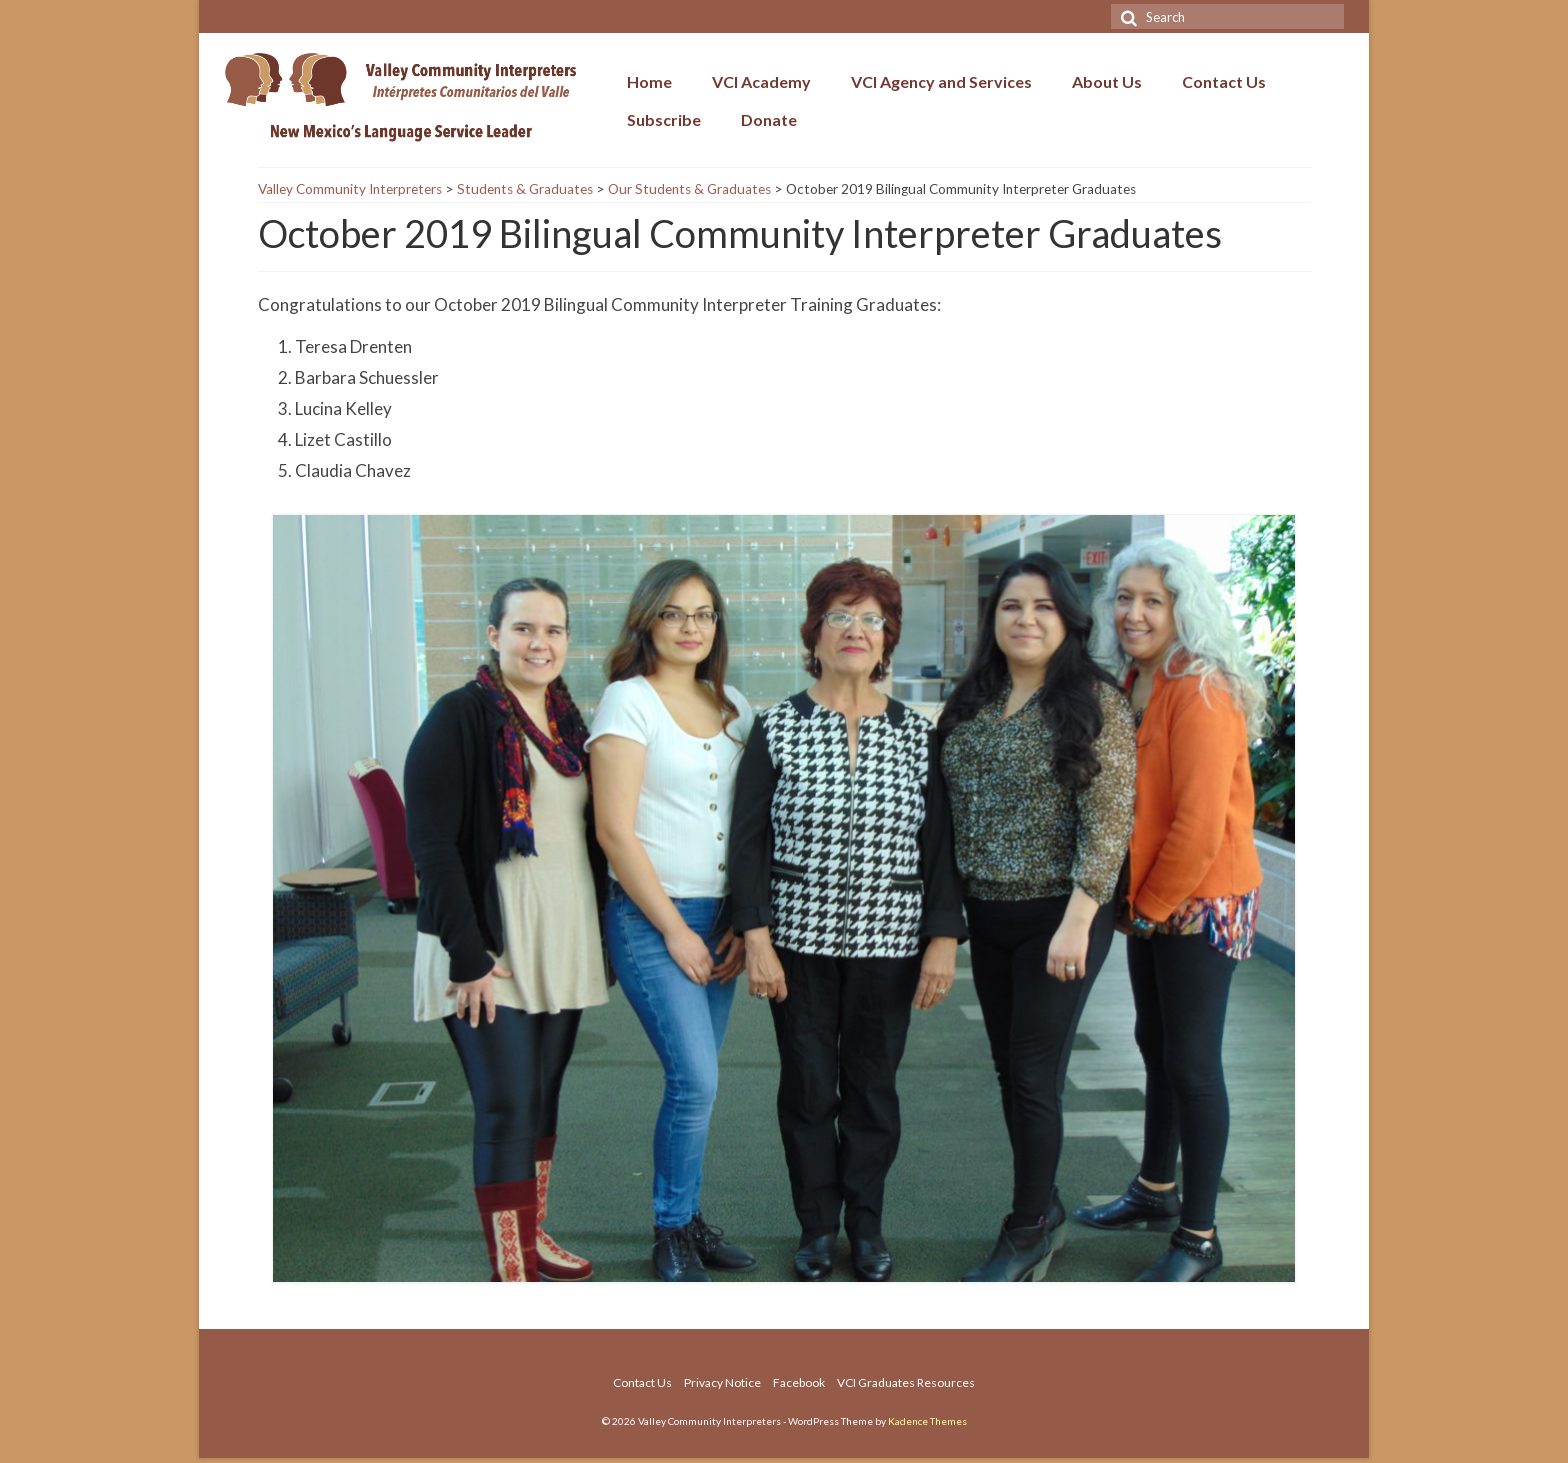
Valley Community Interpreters (350, 189)
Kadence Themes (927, 1421)
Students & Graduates (525, 189)
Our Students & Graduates (689, 189)
